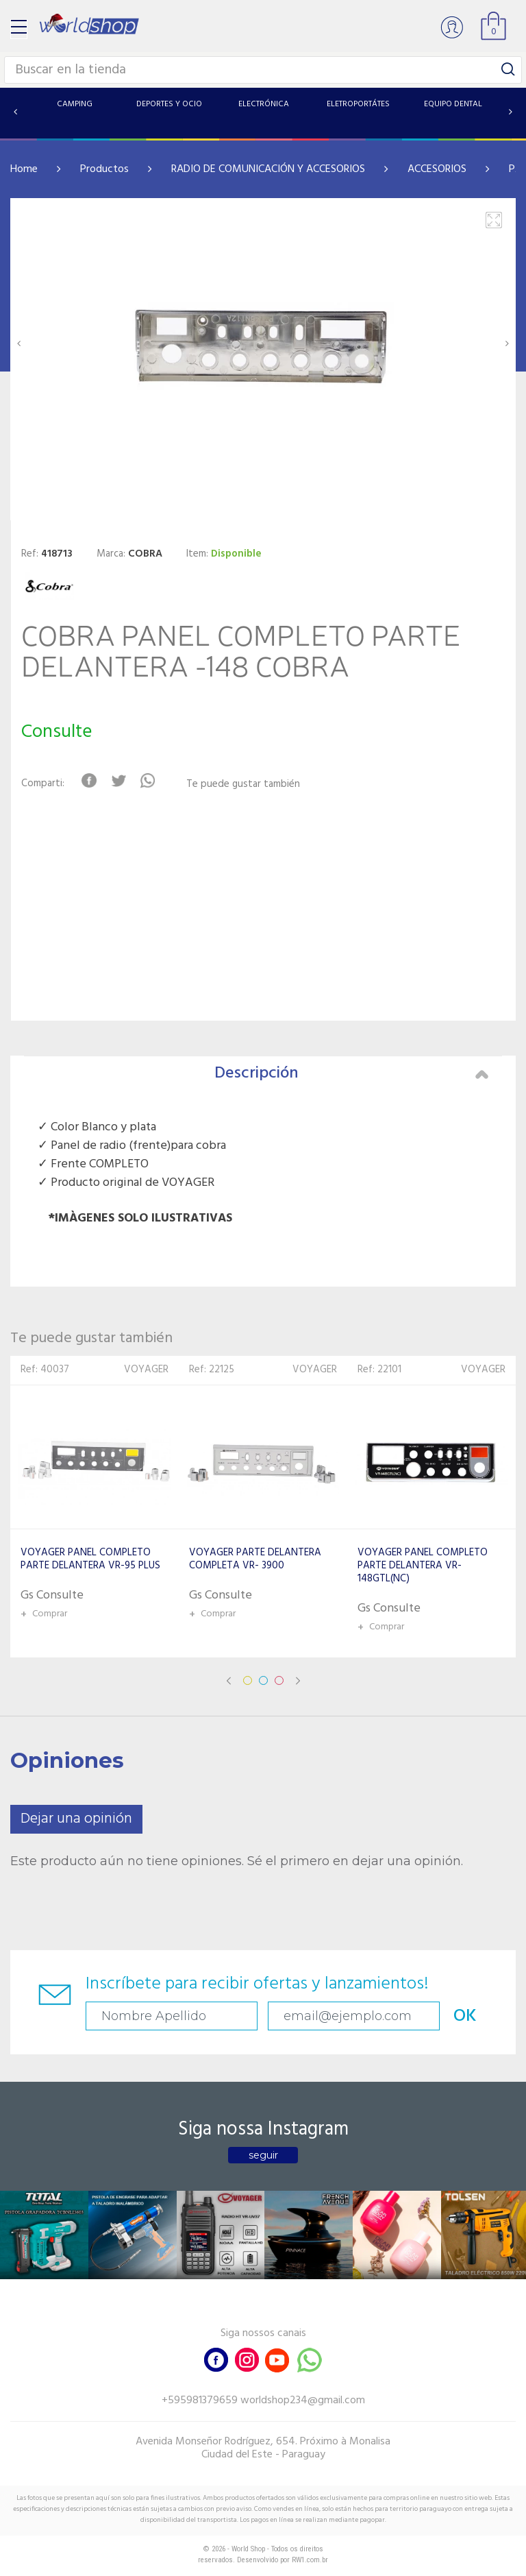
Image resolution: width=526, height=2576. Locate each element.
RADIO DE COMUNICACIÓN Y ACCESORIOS (268, 169)
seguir (263, 2155)
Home (24, 169)
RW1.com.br (310, 2559)
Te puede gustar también (243, 784)
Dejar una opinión (76, 1819)
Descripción (351, 1073)
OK (465, 2016)
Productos (104, 169)
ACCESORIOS (437, 169)
